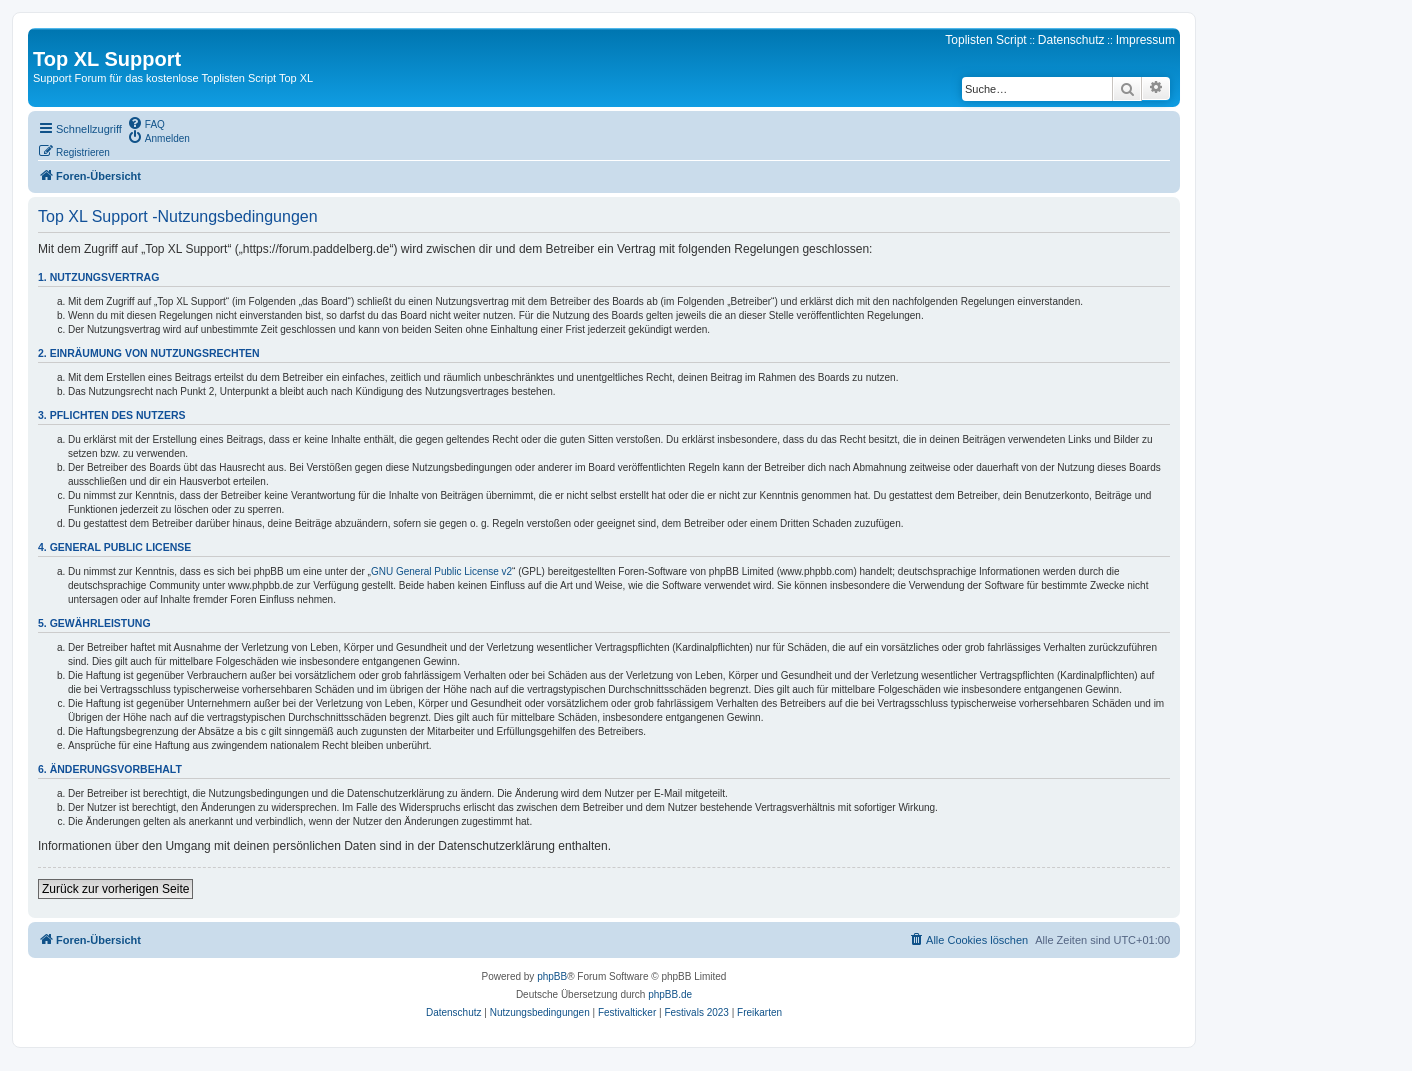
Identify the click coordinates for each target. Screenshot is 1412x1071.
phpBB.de (670, 994)
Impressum (1145, 40)
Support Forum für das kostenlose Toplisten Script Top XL (173, 78)
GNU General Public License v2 (441, 571)
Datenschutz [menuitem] (1071, 40)
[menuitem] (146, 123)
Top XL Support (107, 59)
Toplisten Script (985, 40)
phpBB (552, 976)
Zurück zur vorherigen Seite (115, 889)
